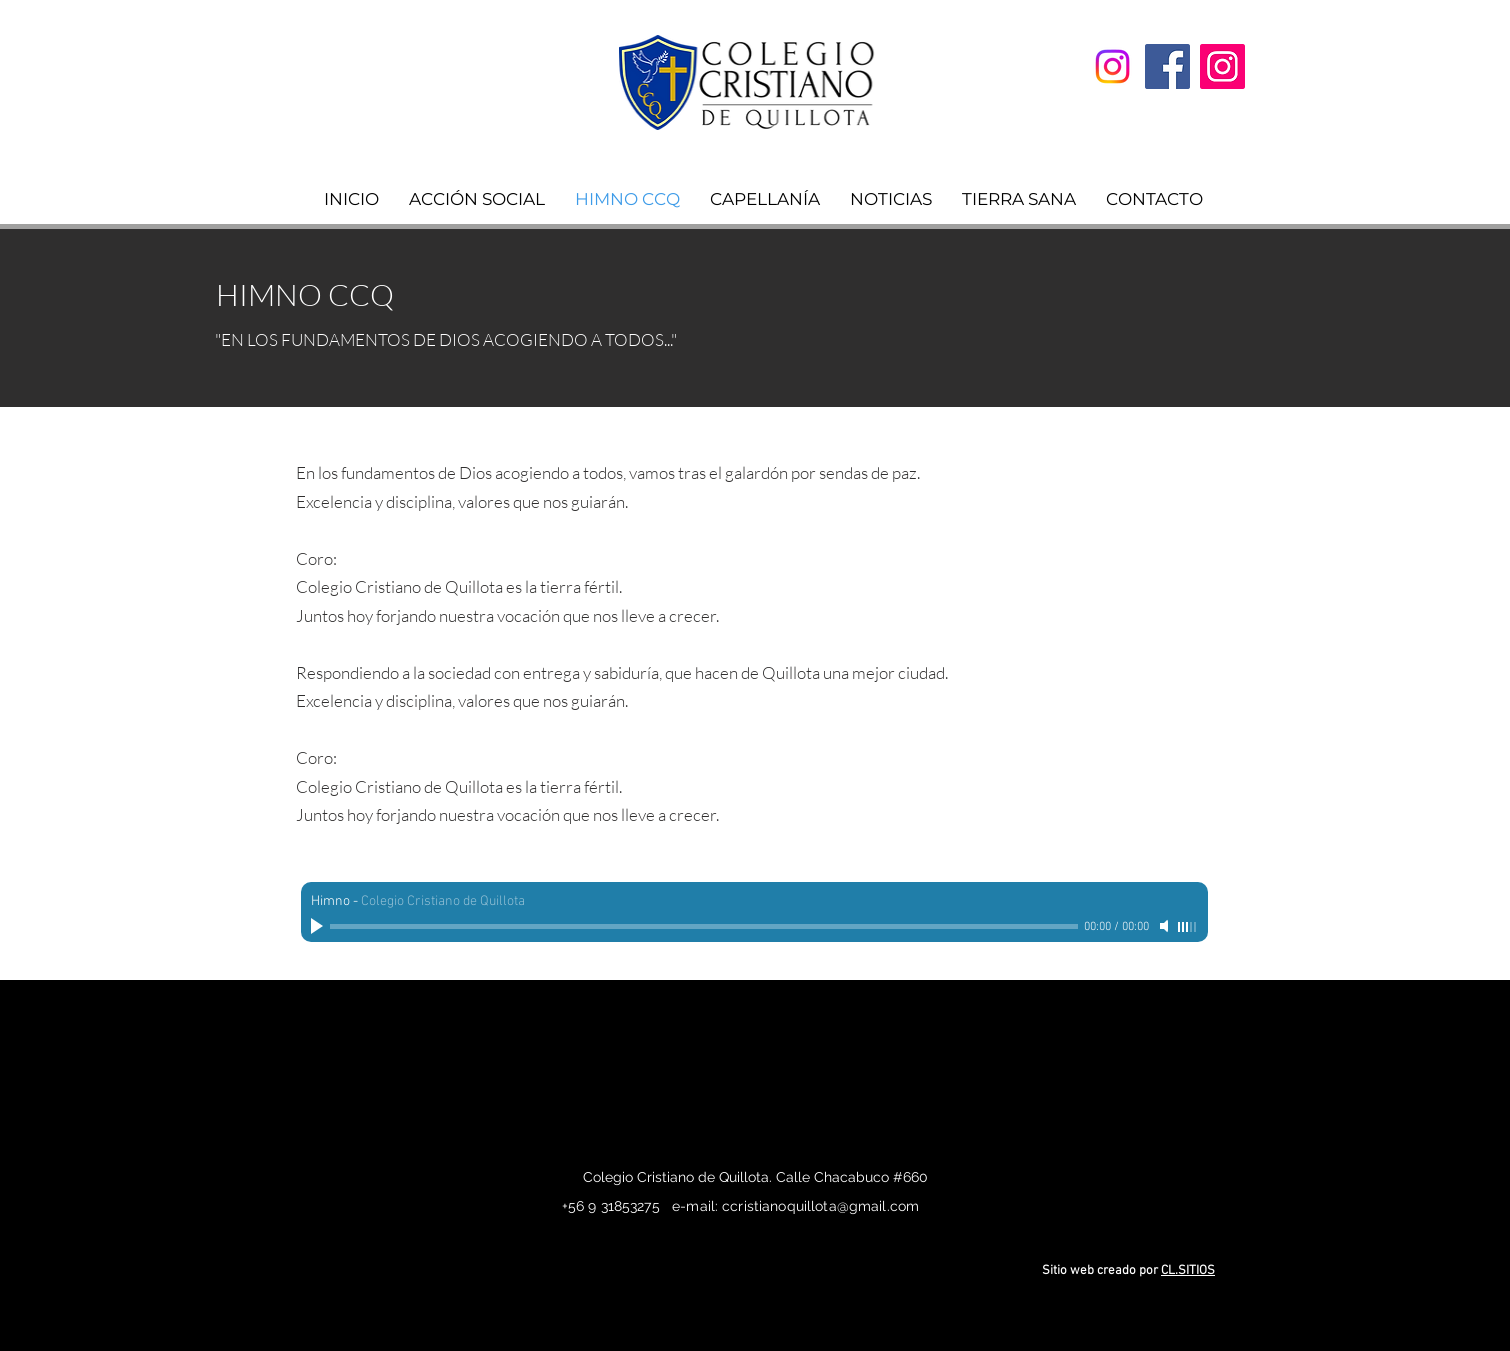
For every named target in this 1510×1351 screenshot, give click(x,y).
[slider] (1188, 927)
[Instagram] (1222, 66)
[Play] (319, 926)
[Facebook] (1167, 66)
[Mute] (1166, 926)
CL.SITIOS (1188, 1271)
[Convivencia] (1112, 66)
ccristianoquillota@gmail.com (820, 1206)
